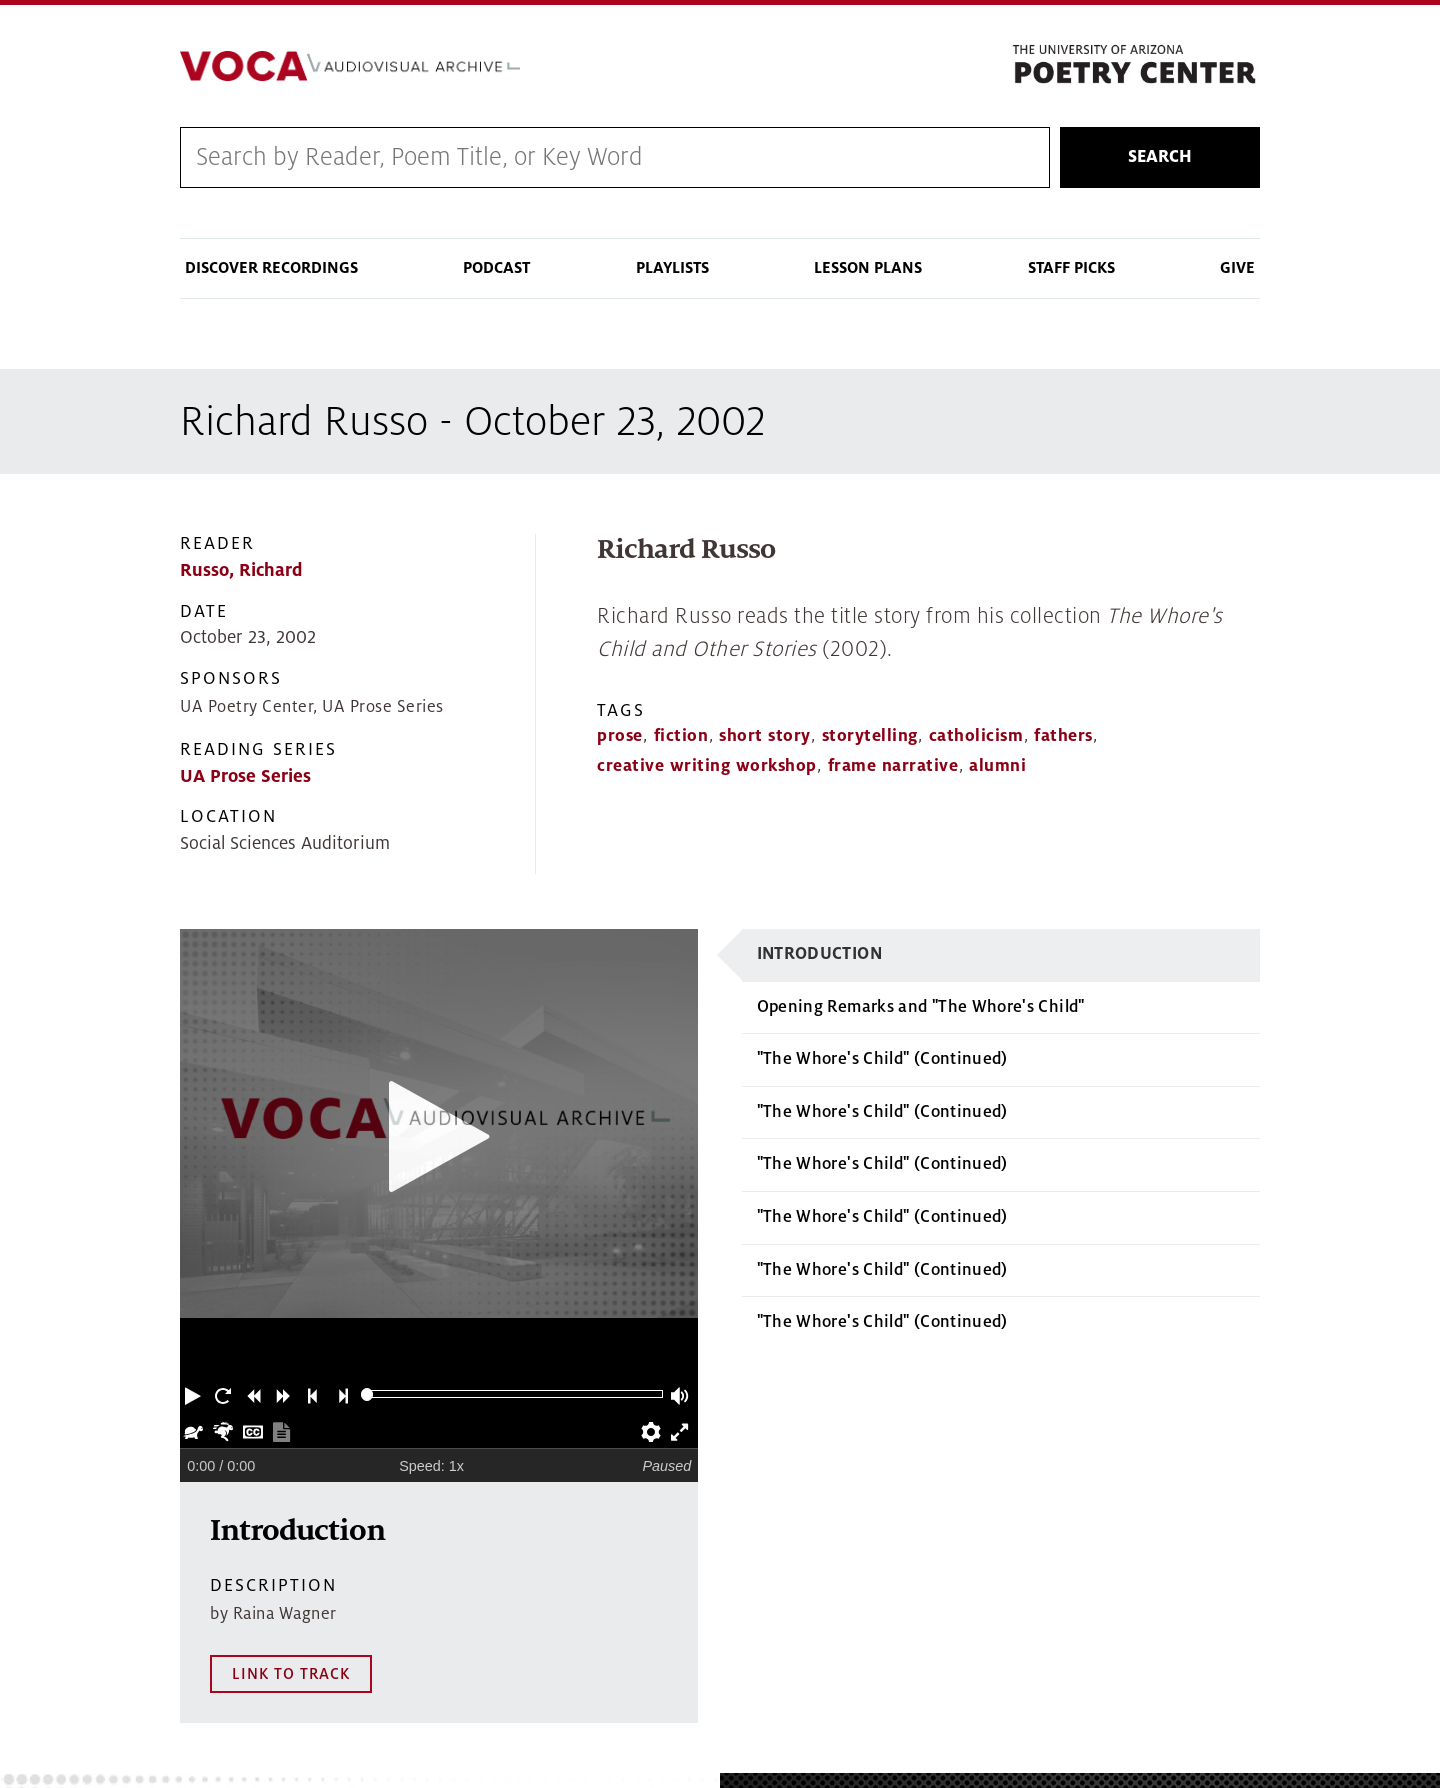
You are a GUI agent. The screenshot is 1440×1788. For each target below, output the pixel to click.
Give (1237, 268)
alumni (997, 766)
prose (620, 736)
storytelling (870, 736)
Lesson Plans (868, 268)
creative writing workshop (707, 766)
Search (1160, 157)
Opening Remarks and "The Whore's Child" (921, 1007)
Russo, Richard (241, 570)
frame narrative (893, 766)
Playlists (672, 268)
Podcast (496, 268)
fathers (1063, 736)
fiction (681, 736)
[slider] (367, 1394)
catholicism (976, 736)
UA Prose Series (245, 776)
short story (765, 736)
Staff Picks (1071, 268)
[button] (195, 1394)
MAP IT (1361, 1700)
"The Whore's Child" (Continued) (882, 1059)
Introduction (819, 954)
